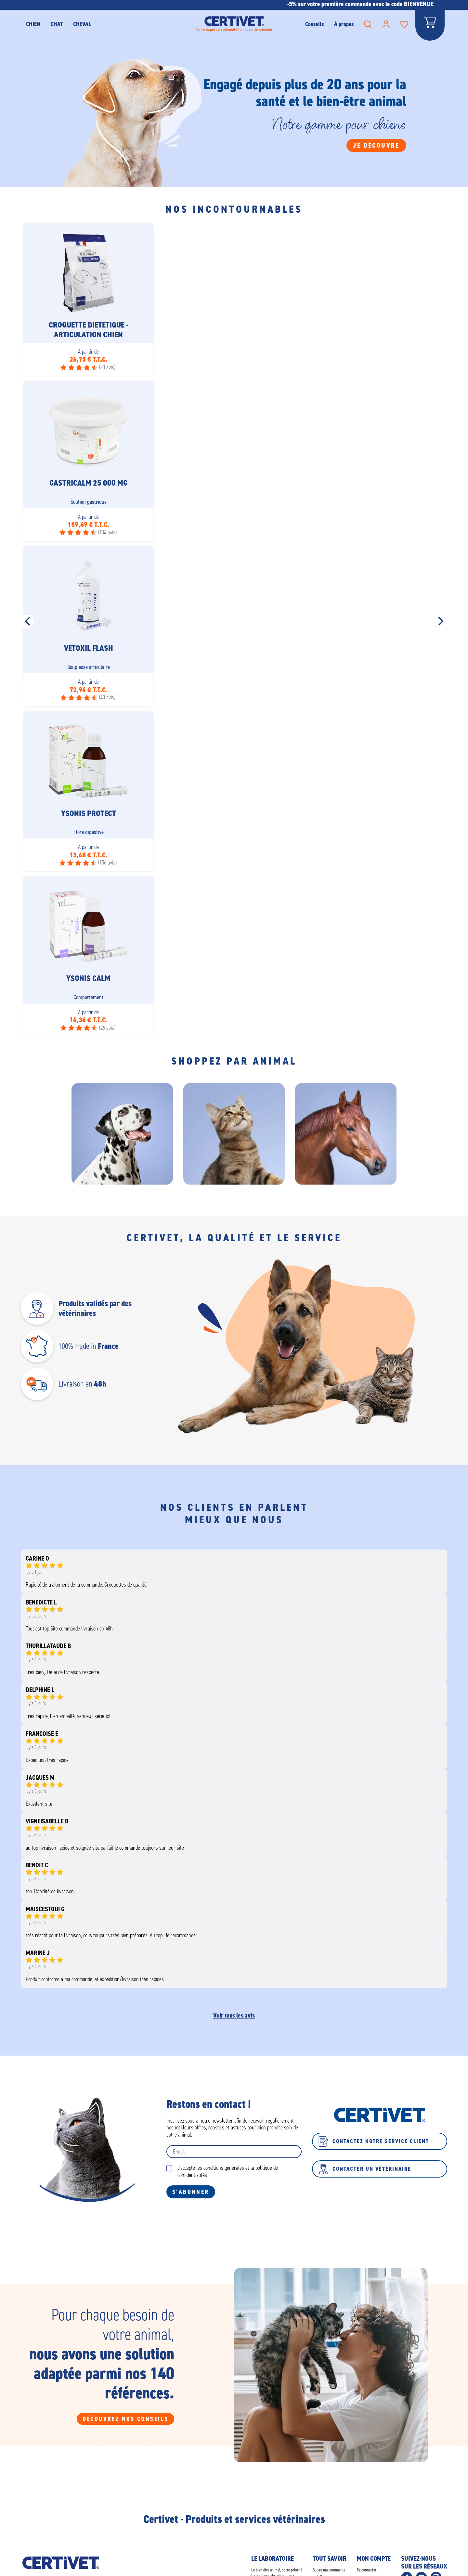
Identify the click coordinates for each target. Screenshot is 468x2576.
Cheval (82, 24)
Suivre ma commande (329, 2570)
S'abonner (190, 2192)
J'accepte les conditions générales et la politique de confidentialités (227, 2172)
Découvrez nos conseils (126, 2419)
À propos (344, 24)
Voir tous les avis (234, 2015)
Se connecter (366, 2570)
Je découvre (376, 145)
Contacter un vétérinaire (364, 2169)
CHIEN (33, 24)
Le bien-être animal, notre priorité (276, 2570)
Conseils (314, 24)
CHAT (57, 24)
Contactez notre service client (373, 2141)
